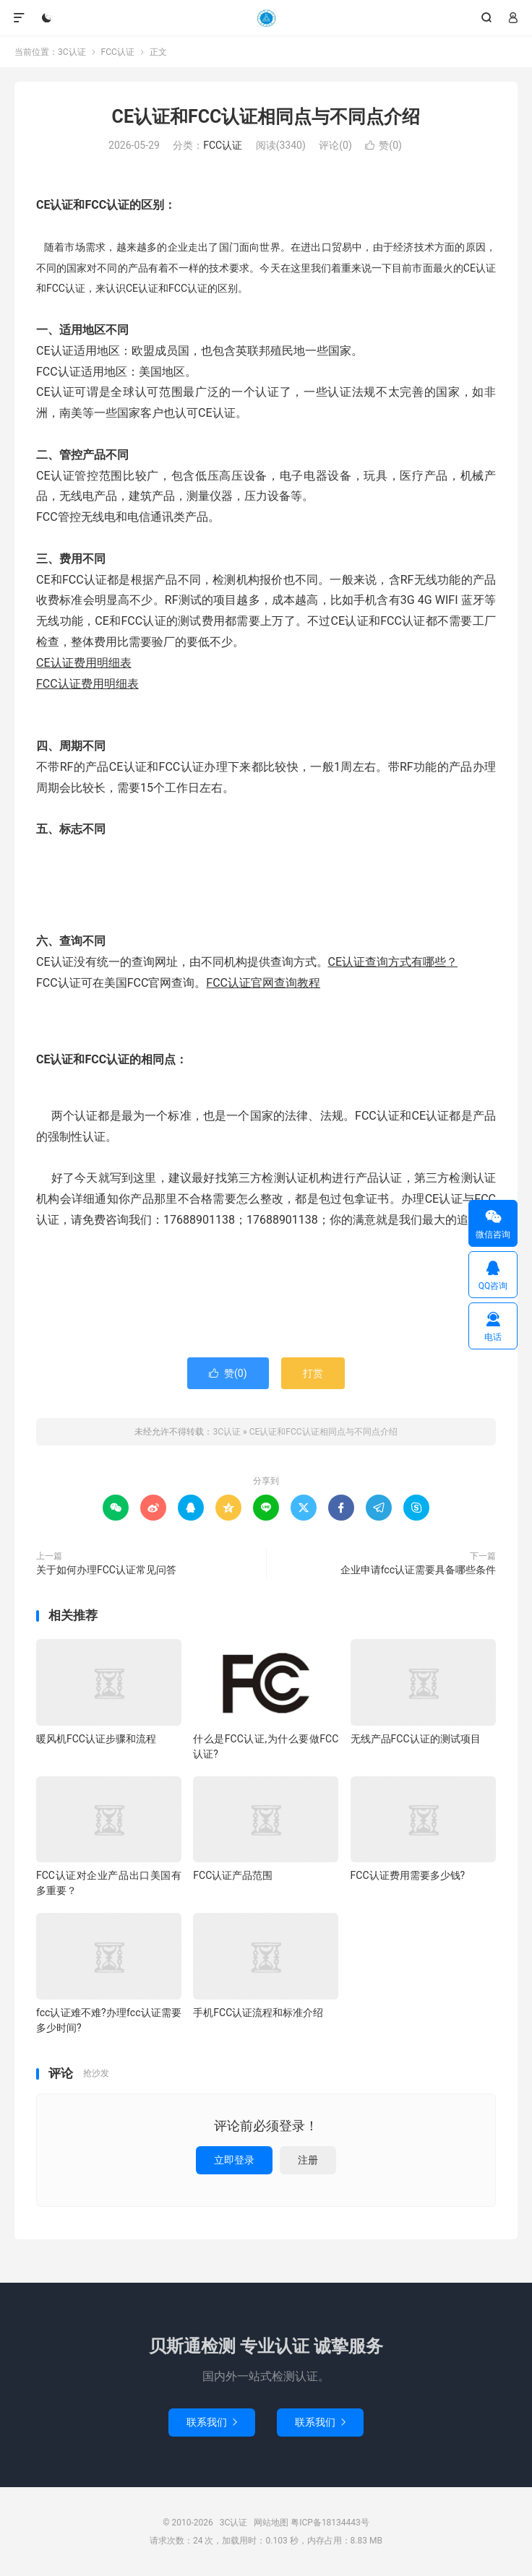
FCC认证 (117, 52)
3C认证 (266, 18)
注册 (308, 2160)
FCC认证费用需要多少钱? (408, 1875)
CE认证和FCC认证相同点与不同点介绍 (266, 116)
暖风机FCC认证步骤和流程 (96, 1739)
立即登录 (234, 2160)
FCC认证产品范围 (233, 1875)
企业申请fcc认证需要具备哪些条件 (418, 1570)
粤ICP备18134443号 (330, 2522)
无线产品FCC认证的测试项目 (416, 1739)
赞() (383, 145)
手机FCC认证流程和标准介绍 (258, 2012)
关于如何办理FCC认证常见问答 (106, 1570)
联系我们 (211, 2422)
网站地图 (271, 2522)
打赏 (313, 1373)
